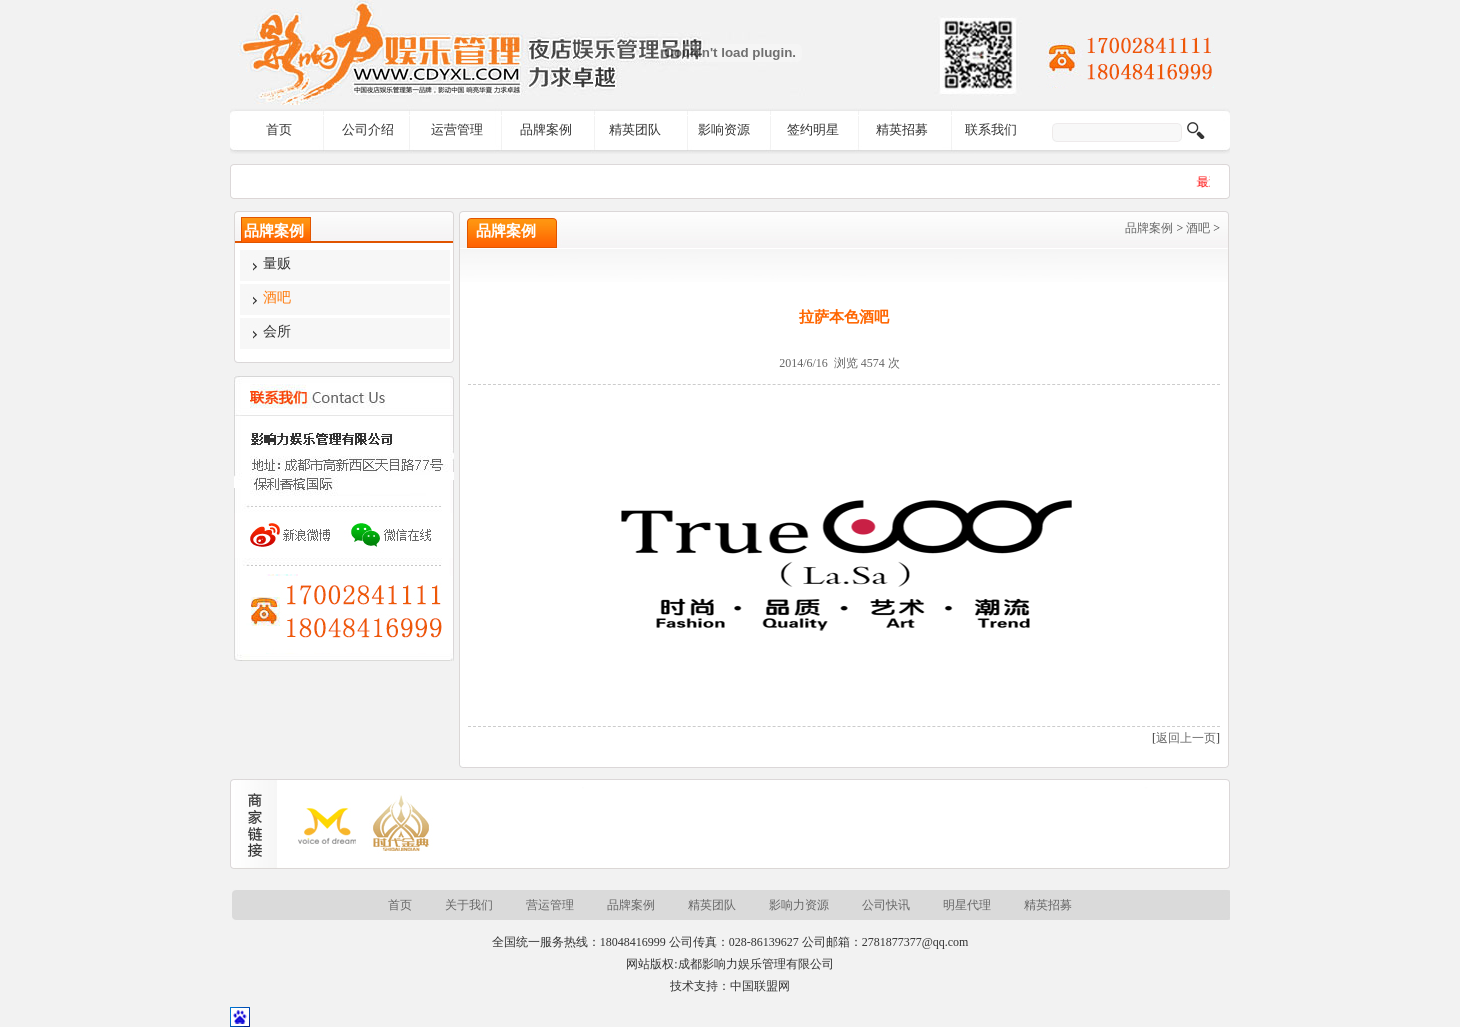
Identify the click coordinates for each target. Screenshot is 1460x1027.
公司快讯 (886, 905)
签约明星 (813, 129)
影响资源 (724, 129)
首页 (279, 129)
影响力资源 (799, 905)
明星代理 (967, 905)
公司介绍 (368, 129)
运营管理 (457, 129)
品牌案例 (546, 129)
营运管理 (550, 905)
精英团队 (635, 129)
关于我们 (469, 905)
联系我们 (991, 129)
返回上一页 (1186, 738)
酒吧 (1198, 228)
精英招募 (902, 129)
